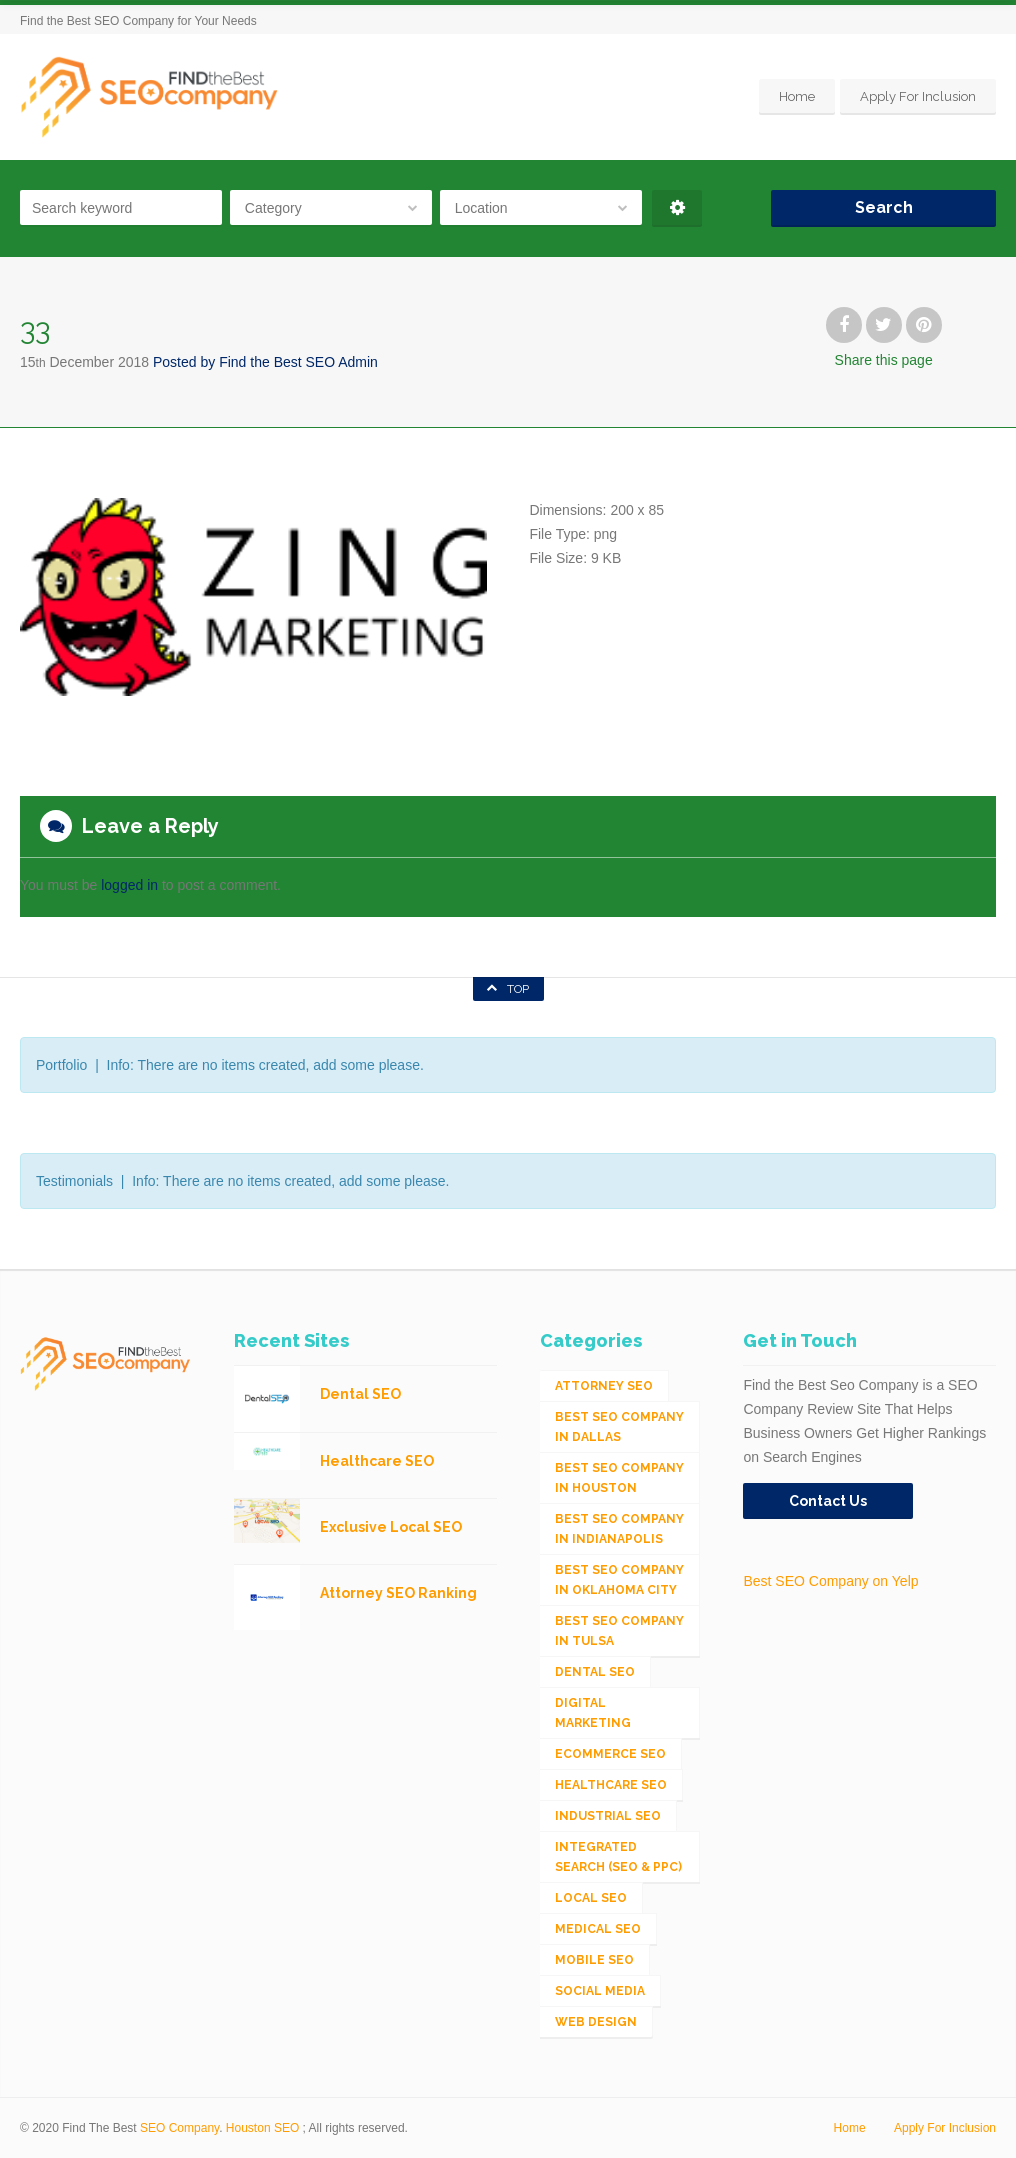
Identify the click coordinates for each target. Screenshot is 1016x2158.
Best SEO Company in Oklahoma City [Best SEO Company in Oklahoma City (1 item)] (619, 1580)
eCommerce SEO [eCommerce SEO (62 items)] (610, 1754)
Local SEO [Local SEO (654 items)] (591, 1898)
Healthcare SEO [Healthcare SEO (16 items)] (611, 1785)
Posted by (265, 362)
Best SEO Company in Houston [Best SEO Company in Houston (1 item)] (619, 1478)
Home (797, 96)
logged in (129, 885)
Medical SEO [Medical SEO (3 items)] (598, 1929)
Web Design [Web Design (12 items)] (596, 2022)
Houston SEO (262, 2128)
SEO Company (179, 2128)
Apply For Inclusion (918, 96)
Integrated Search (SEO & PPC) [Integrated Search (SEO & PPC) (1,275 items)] (618, 1857)
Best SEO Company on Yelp (830, 1581)
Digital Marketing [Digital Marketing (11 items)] (593, 1713)
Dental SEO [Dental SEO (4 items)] (595, 1672)
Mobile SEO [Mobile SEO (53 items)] (594, 1960)
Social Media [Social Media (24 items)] (600, 1991)
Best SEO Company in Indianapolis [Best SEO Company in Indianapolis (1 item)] (619, 1529)
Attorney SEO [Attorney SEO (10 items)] (604, 1386)
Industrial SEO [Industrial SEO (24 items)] (608, 1816)
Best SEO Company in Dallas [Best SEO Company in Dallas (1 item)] (619, 1427)
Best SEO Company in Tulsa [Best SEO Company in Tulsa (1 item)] (619, 1631)
